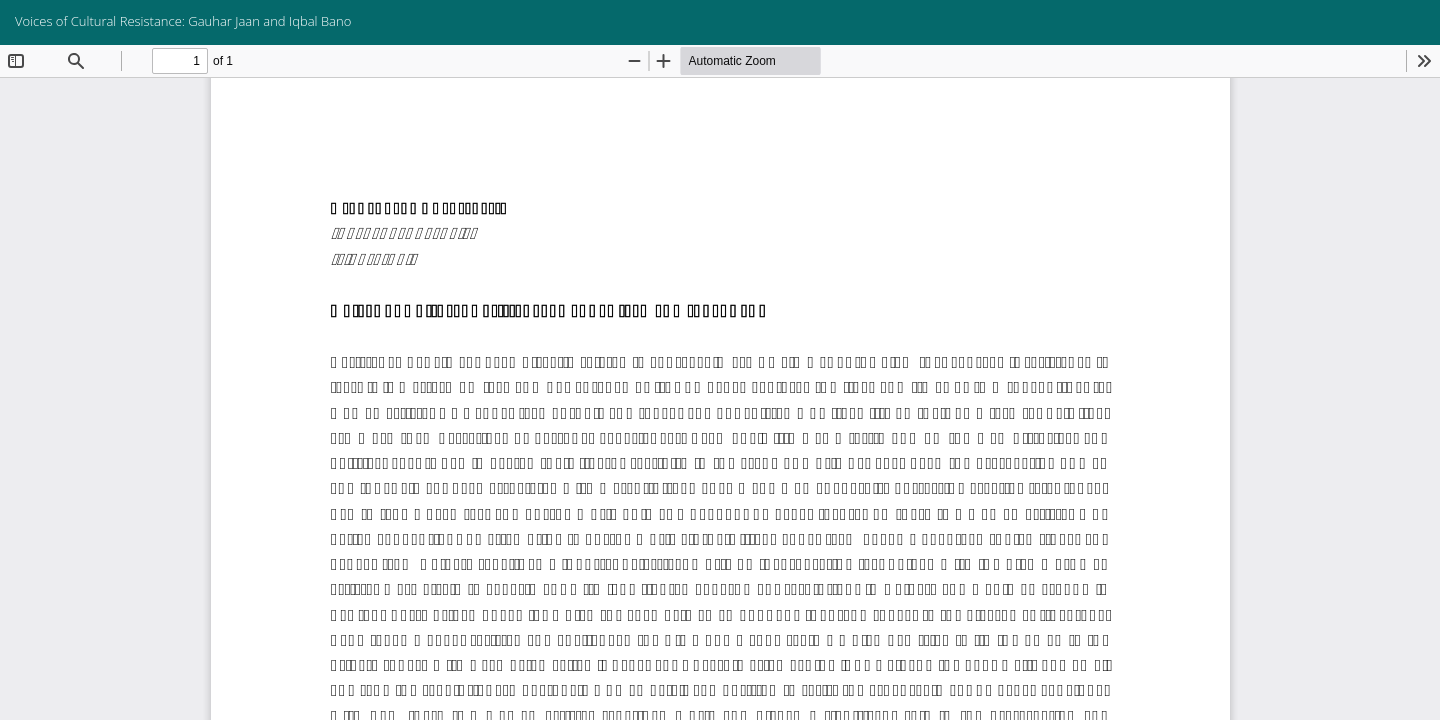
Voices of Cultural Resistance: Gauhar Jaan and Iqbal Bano (183, 21)
